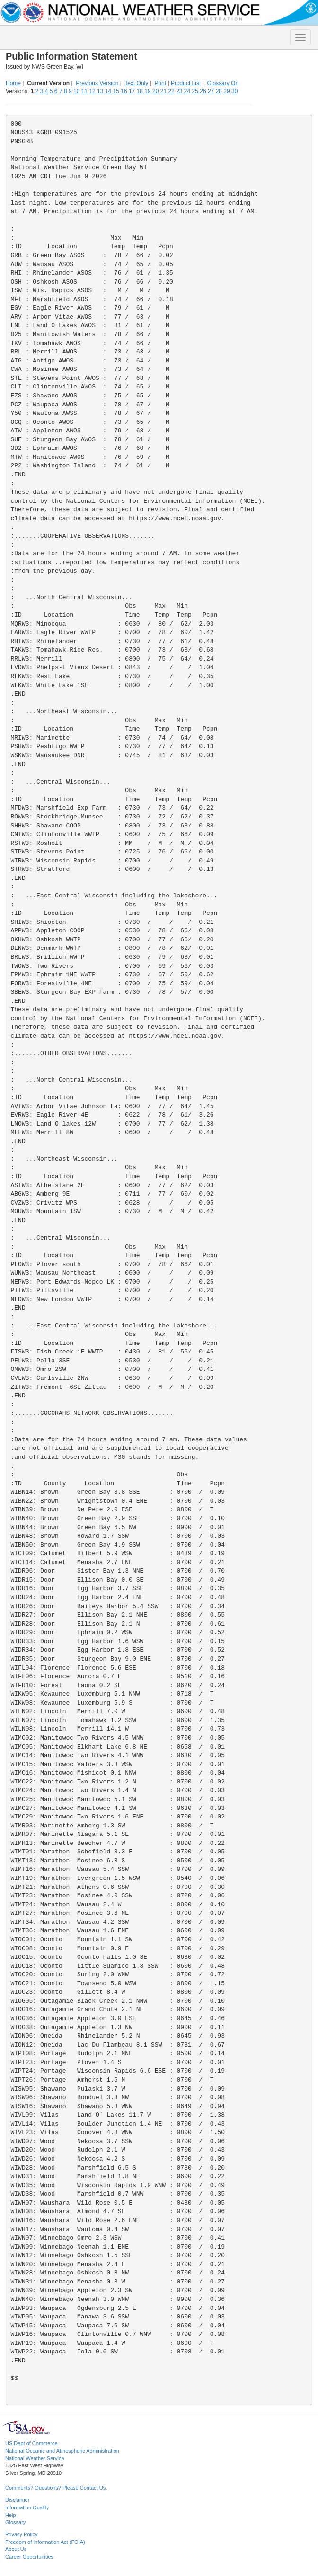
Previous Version (97, 83)
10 (76, 91)
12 (92, 91)
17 (132, 91)
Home (13, 83)
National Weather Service (34, 2458)
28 (219, 91)
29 (226, 91)
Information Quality (27, 2507)
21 (163, 91)
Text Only (136, 83)
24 (187, 91)
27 (211, 91)
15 (116, 91)
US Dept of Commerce (31, 2443)
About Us (15, 2549)
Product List (186, 83)
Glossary (15, 2522)
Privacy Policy (21, 2534)
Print (160, 83)
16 (124, 91)
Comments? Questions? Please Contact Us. (56, 2487)
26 (203, 91)
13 (100, 91)
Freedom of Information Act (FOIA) (45, 2542)
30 (234, 91)
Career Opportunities (29, 2556)
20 (155, 91)
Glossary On (222, 83)
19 (147, 91)
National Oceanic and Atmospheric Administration (62, 2451)
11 (84, 91)
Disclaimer (17, 2500)
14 (108, 91)
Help (10, 2515)
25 (195, 91)
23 (179, 91)
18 (140, 91)
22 (171, 91)
